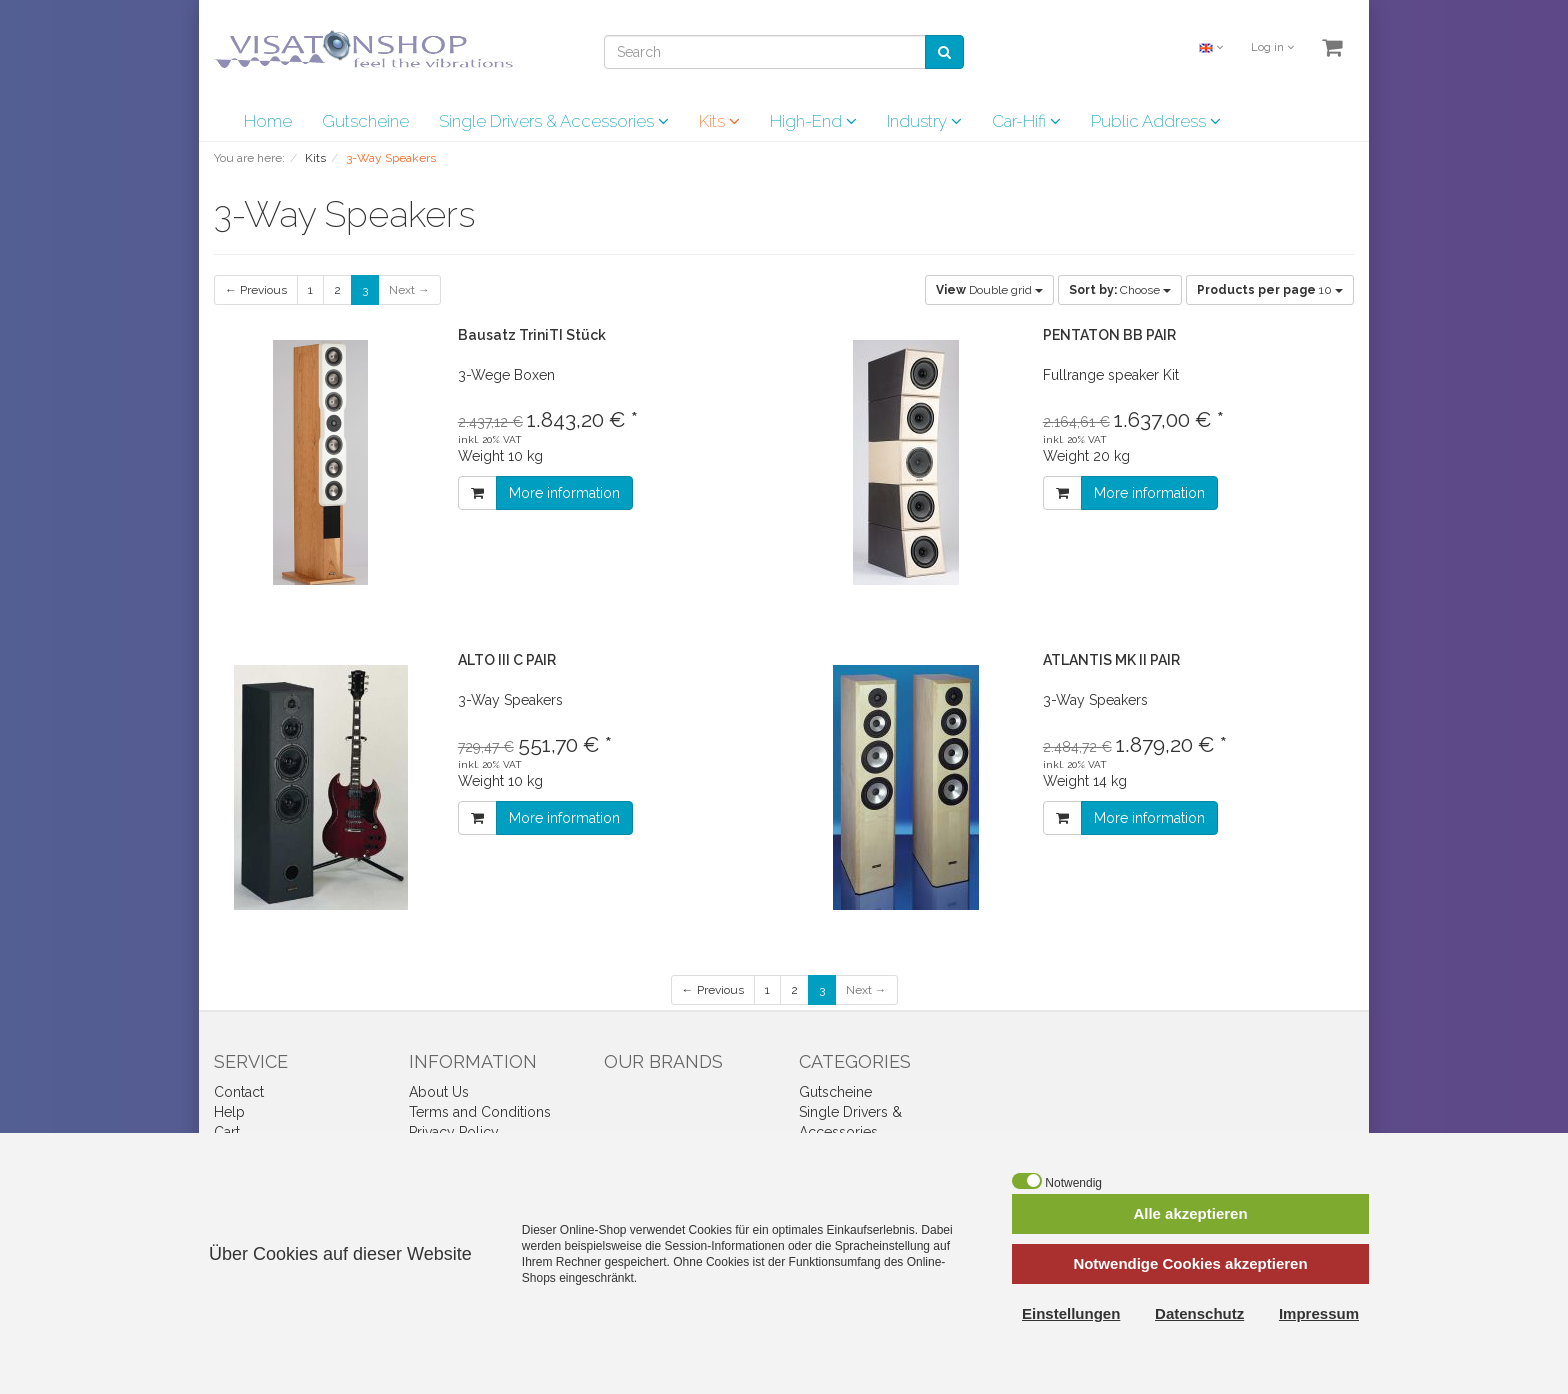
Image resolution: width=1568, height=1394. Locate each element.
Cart (227, 1132)
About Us (439, 1092)
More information (564, 493)
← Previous (256, 290)
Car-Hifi (1026, 121)
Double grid (989, 290)
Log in (1272, 47)
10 (1270, 290)
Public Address (1156, 121)
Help (229, 1112)
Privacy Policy (454, 1132)
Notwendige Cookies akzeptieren (1190, 1263)
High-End (813, 121)
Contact (239, 1092)
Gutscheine (365, 121)
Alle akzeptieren (1190, 1213)
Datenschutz (1199, 1313)
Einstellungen (1071, 1313)
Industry (924, 121)
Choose (1120, 290)
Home (268, 121)
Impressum (1319, 1313)
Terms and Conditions (480, 1112)
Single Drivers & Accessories (554, 121)
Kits (719, 121)
